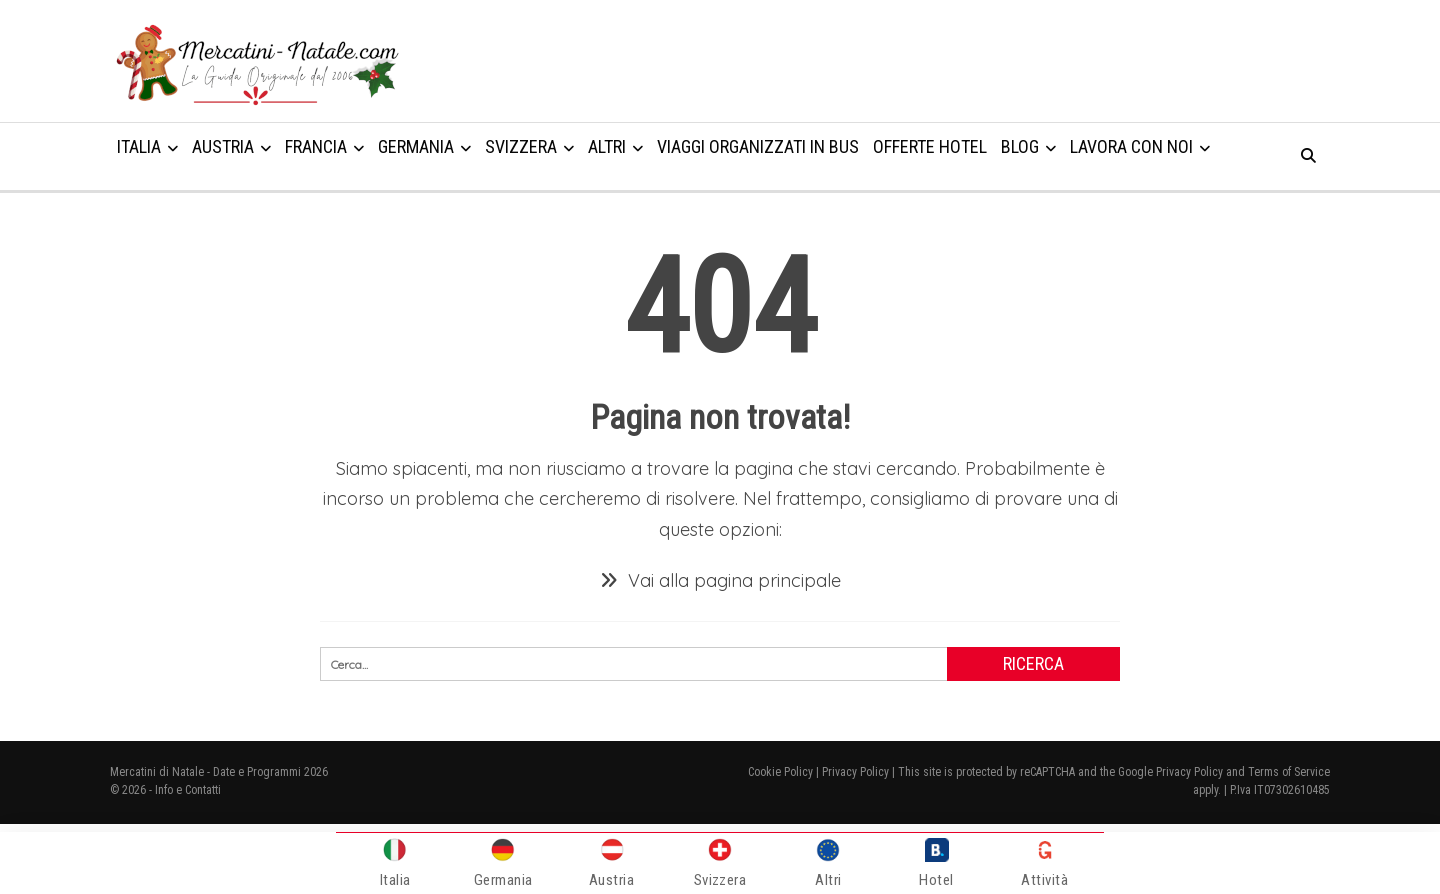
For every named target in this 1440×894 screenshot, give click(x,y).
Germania (416, 146)
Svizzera (521, 146)
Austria (223, 146)
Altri (607, 146)
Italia (139, 146)
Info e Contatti (188, 790)
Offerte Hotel (930, 146)
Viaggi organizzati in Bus (758, 146)
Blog (1020, 146)
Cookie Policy (780, 772)
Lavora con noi (1131, 146)
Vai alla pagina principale (720, 580)
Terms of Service (1289, 772)
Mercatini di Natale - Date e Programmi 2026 (219, 772)
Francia (316, 146)
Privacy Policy (855, 772)
